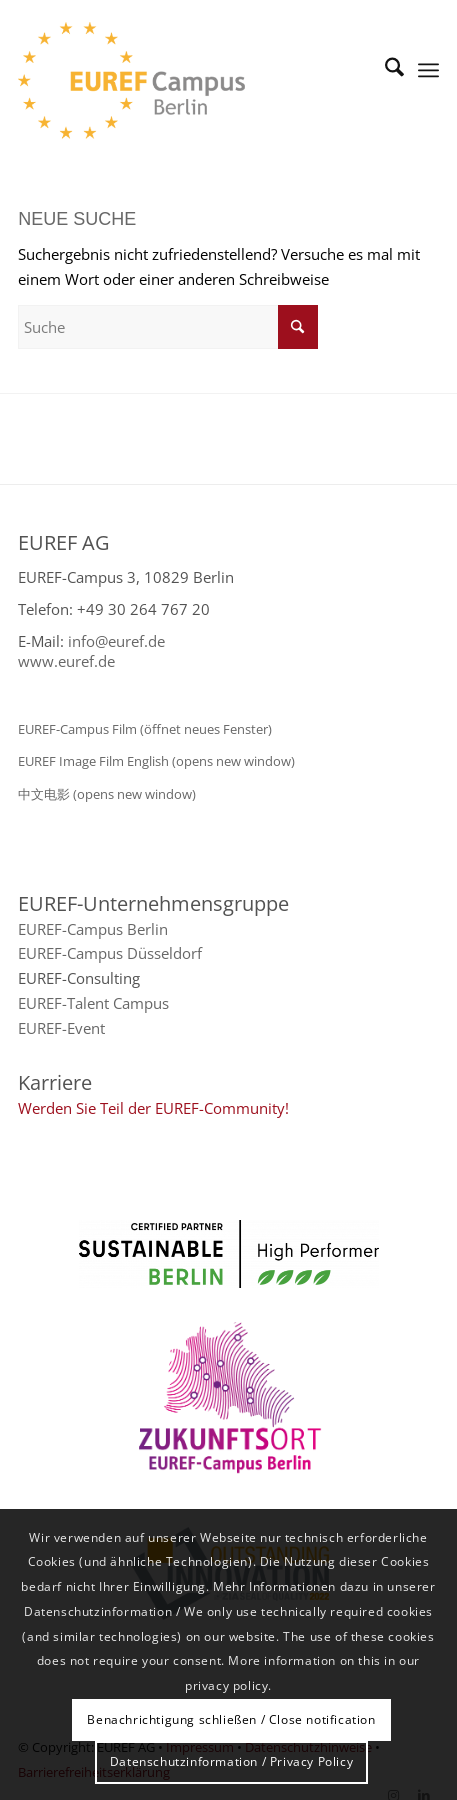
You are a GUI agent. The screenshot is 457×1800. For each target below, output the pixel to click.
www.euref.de (66, 661)
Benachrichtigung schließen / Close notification (231, 1719)
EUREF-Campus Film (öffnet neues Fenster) (145, 729)
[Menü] (428, 70)
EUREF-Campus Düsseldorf (110, 953)
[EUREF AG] (186, 80)
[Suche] (384, 70)
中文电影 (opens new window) (107, 794)
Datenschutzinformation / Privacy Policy (231, 1761)
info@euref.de (116, 641)
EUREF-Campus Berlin (93, 929)
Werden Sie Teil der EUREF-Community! (153, 1108)
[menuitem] (384, 70)
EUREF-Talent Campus (93, 1003)
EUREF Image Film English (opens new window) (156, 761)
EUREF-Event (61, 1028)
